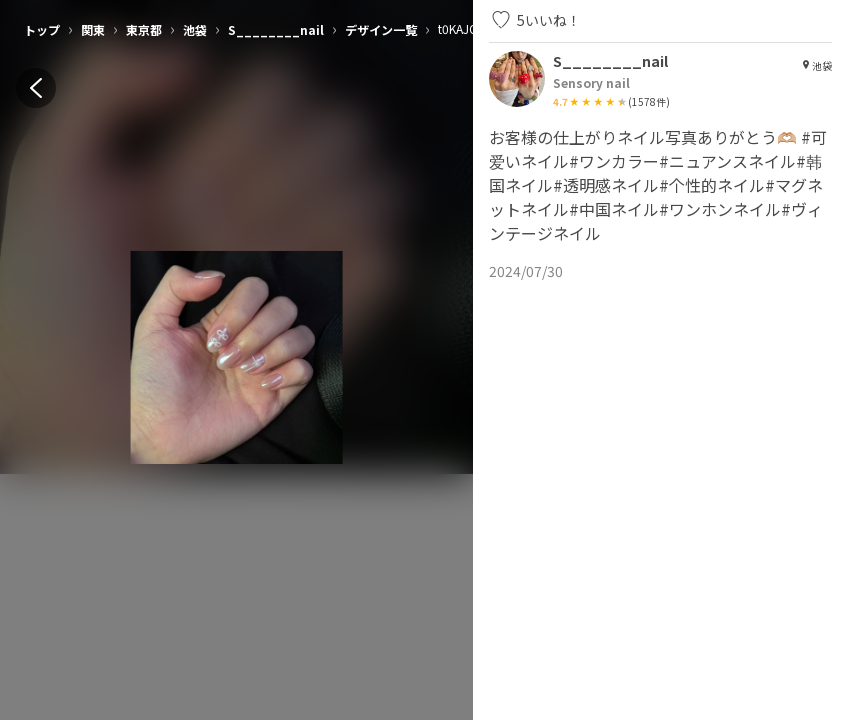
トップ (42, 29)
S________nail (276, 29)
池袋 (195, 29)
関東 (93, 29)
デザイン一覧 (381, 29)
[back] (36, 88)
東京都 (144, 29)
